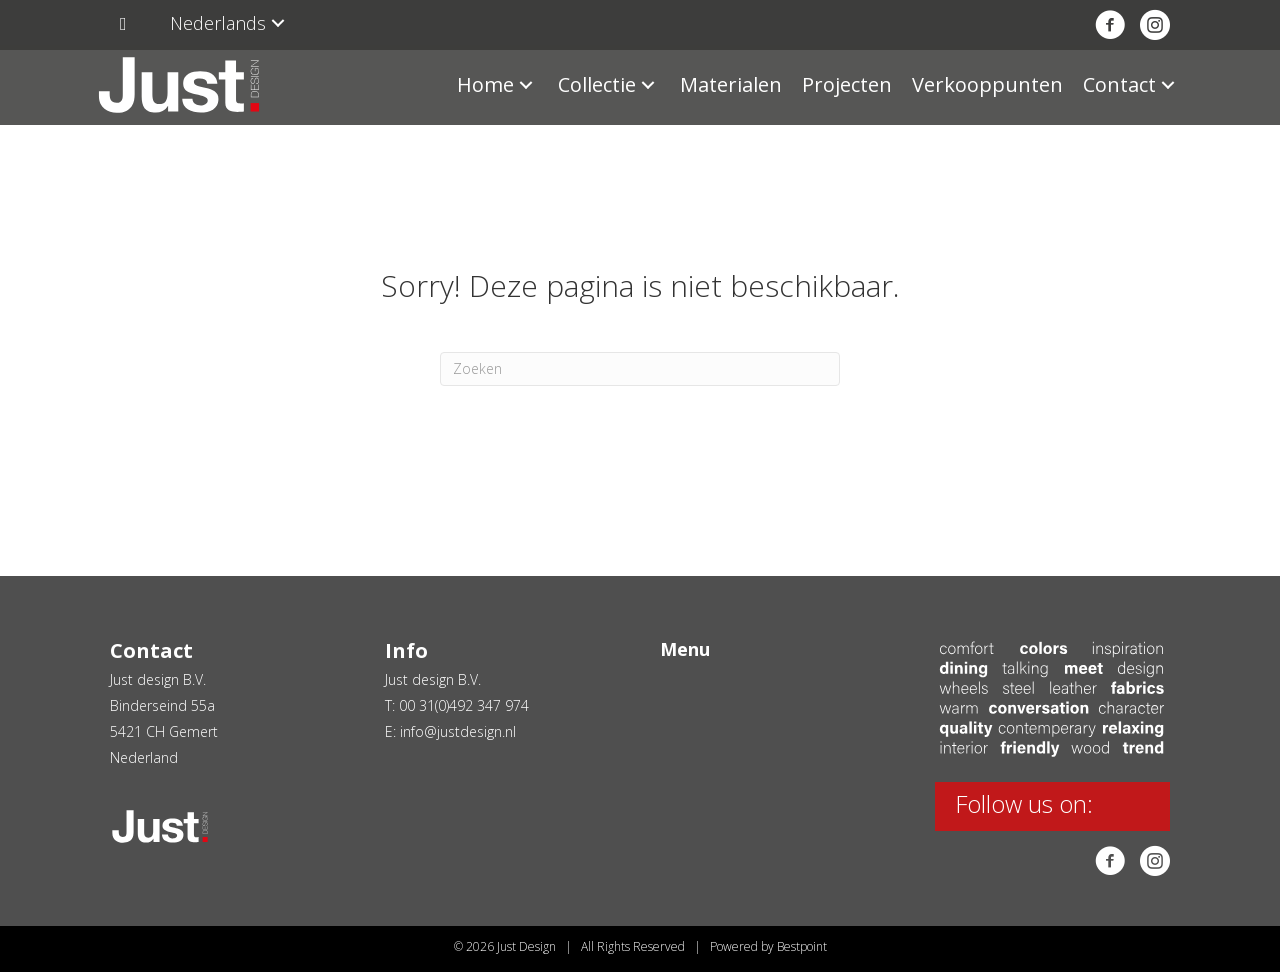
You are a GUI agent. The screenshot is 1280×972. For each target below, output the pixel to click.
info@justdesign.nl (458, 731)
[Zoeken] (640, 369)
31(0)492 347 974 (474, 705)
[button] (278, 23)
